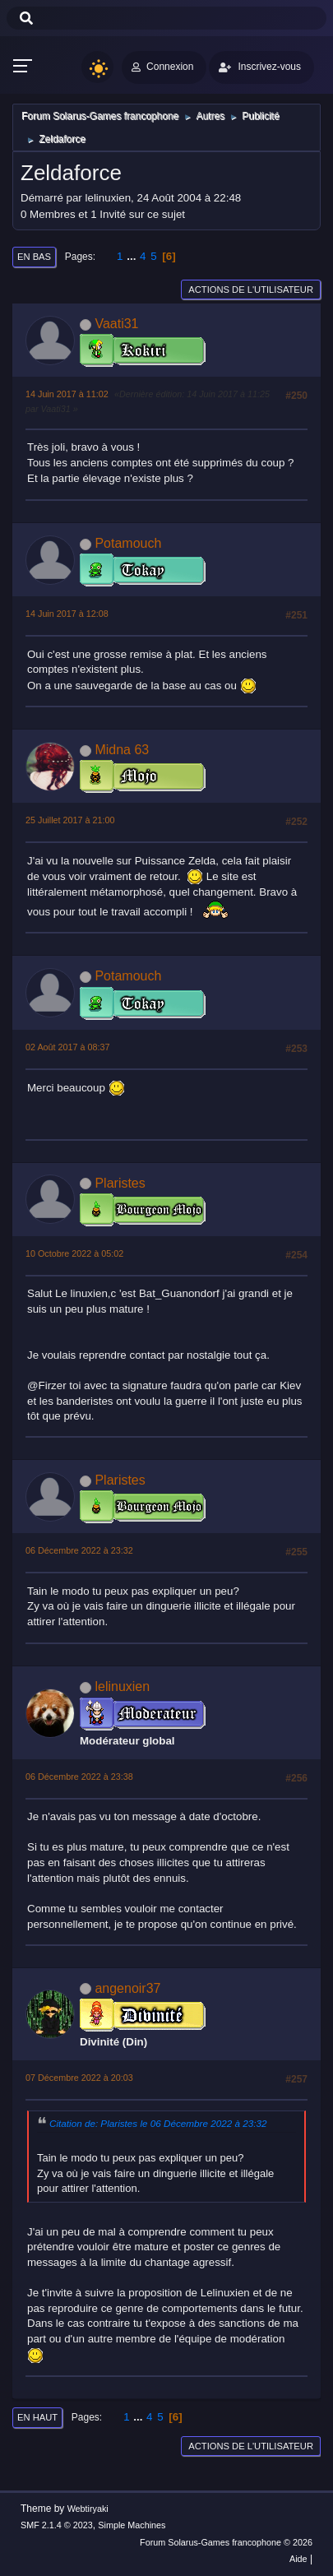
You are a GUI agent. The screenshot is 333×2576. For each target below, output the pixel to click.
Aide (298, 2559)
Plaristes (120, 1183)
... (133, 256)
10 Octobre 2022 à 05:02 (74, 1253)
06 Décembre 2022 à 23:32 (79, 1550)
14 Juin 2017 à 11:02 (67, 394)
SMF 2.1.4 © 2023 (57, 2525)
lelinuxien (122, 1686)
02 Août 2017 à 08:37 (67, 1047)
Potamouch (128, 543)
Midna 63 (122, 750)
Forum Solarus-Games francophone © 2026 (226, 2542)
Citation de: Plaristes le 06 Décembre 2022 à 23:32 (157, 2123)
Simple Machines (131, 2525)
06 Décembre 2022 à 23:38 (79, 1776)
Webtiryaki (88, 2508)
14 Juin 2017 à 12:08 (67, 614)
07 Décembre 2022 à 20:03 (79, 2078)
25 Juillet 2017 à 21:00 (70, 820)
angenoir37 (127, 1988)
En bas (34, 257)
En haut (37, 2417)
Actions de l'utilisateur (250, 289)
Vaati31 (116, 324)
